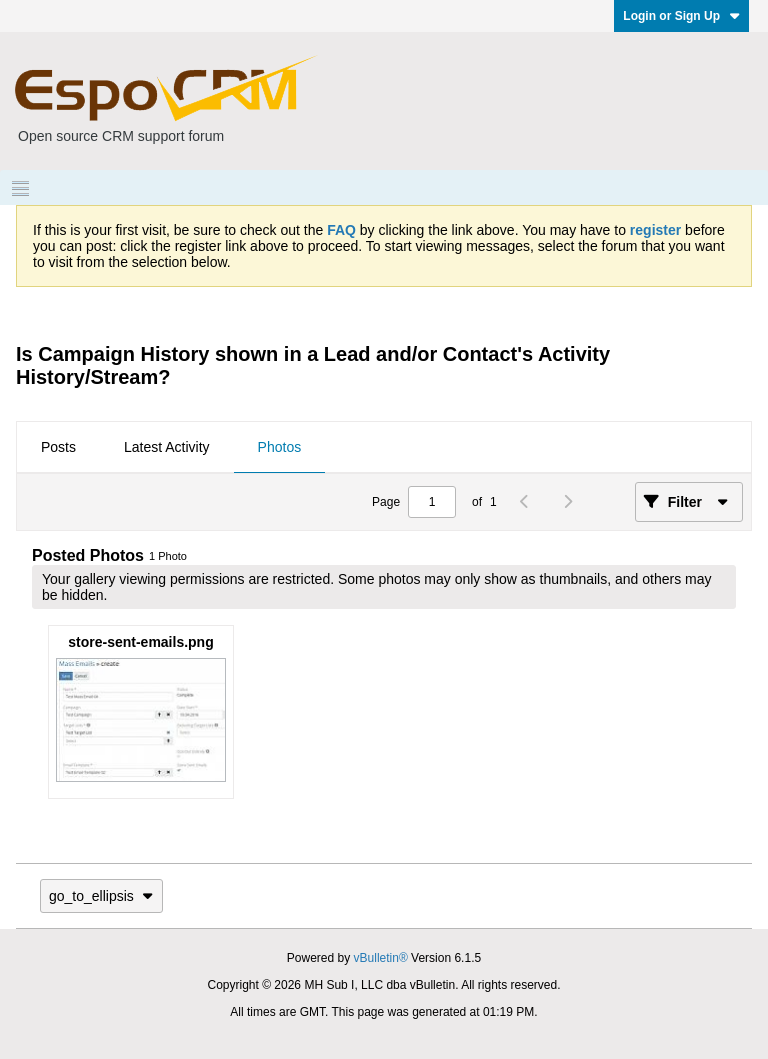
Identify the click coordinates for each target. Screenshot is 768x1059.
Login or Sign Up (681, 16)
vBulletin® (381, 958)
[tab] (58, 448)
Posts (58, 447)
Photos (280, 447)
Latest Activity (167, 447)
